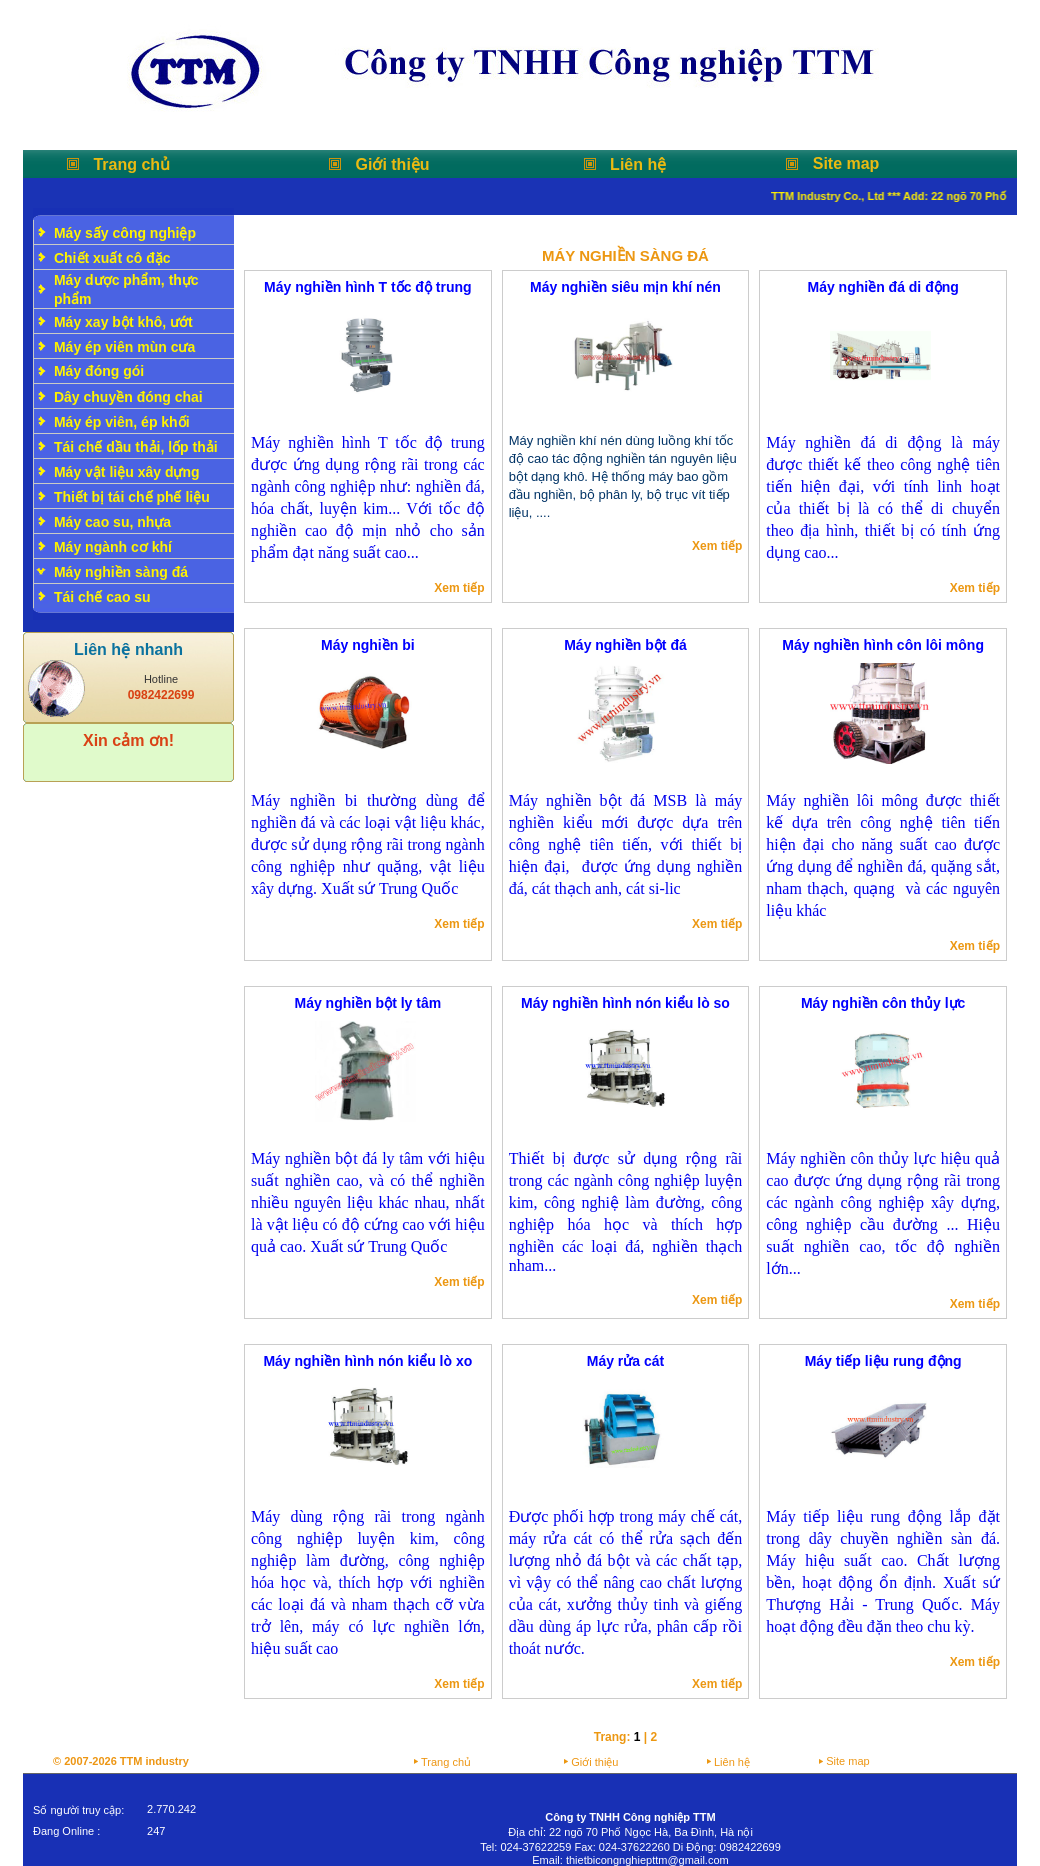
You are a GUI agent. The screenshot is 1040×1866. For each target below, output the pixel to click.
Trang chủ (131, 164)
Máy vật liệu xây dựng (127, 472)
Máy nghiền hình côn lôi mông (883, 645)
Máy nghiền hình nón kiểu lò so (625, 1003)
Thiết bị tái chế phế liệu (132, 497)
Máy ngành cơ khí (113, 547)
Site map (846, 163)
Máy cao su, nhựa (112, 522)
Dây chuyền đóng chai (128, 397)
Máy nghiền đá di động (882, 287)
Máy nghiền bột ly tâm (367, 1003)
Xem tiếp (459, 588)
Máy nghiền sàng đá (121, 572)
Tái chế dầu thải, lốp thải (136, 447)
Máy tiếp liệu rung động (883, 1361)
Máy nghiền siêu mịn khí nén (625, 287)
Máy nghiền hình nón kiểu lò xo (367, 1361)
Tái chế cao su (102, 597)
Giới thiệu (393, 164)
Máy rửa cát (625, 1361)
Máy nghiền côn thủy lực (883, 1003)
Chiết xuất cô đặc (112, 258)
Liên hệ (638, 164)
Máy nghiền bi (368, 645)
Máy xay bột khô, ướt (123, 322)
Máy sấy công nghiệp (125, 233)
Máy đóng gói (99, 371)
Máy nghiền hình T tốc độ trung (368, 287)
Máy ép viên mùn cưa (124, 347)
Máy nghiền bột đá (625, 645)
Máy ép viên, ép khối (122, 422)
